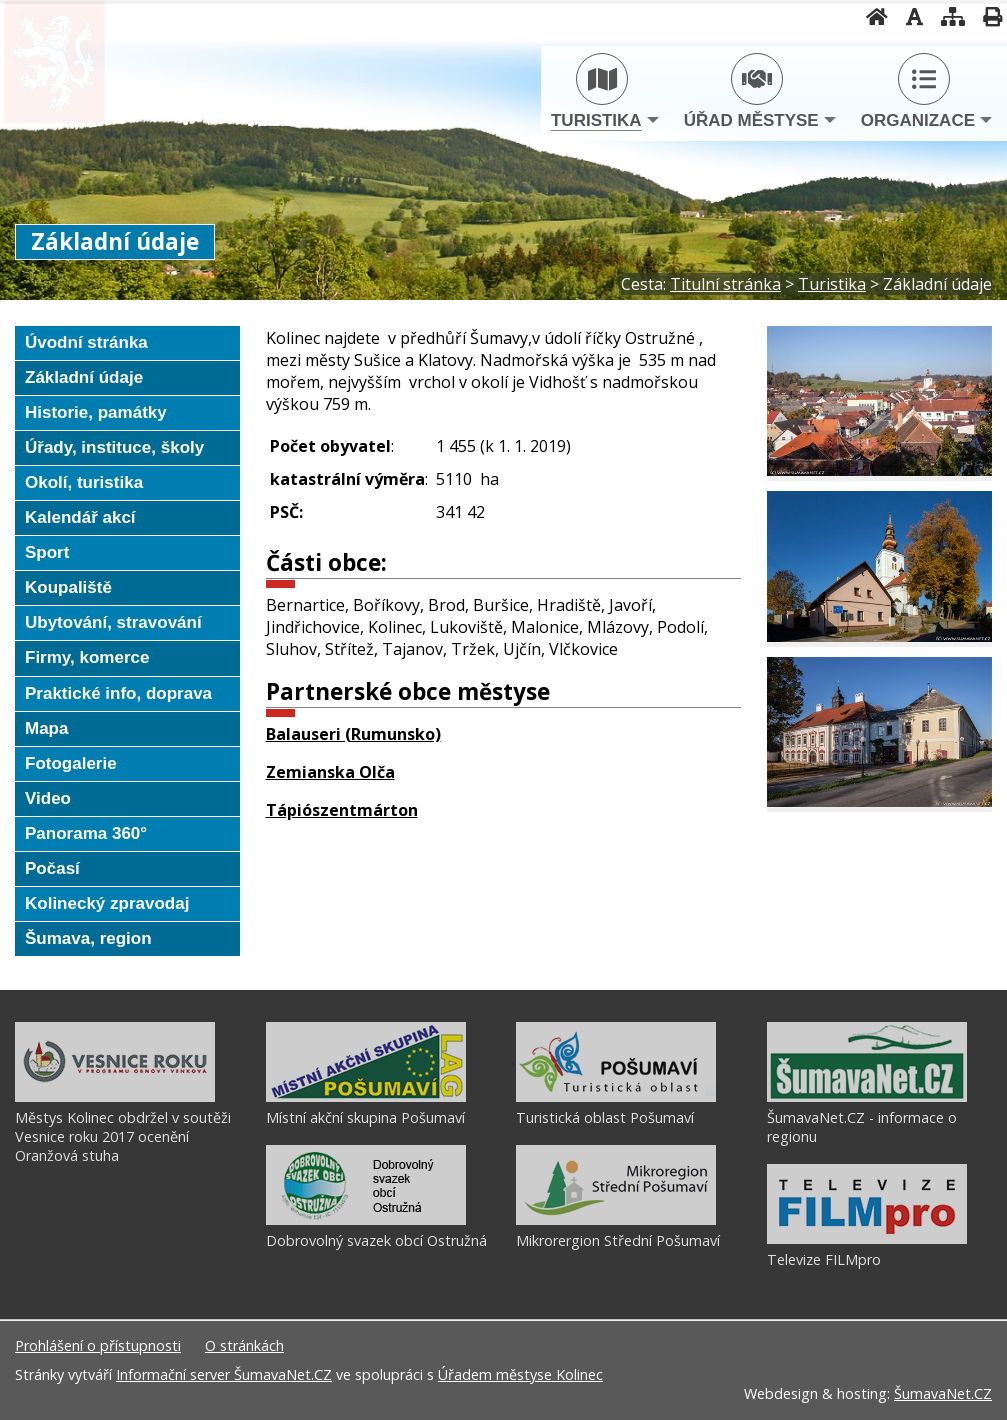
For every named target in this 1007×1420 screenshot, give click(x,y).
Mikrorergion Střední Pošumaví (618, 1240)
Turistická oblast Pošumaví (605, 1117)
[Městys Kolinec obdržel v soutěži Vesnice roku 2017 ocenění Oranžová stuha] (115, 1097)
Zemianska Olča (330, 772)
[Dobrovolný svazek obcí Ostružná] (366, 1220)
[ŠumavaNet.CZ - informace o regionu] (867, 1097)
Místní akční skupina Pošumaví (365, 1117)
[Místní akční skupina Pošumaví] (366, 1097)
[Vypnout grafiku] (908, 16)
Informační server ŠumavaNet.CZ (224, 1374)
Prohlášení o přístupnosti (98, 1345)
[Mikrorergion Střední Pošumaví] (616, 1220)
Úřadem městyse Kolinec (520, 1374)
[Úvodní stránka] (871, 16)
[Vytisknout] (986, 16)
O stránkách (244, 1345)
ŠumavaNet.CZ (943, 1393)
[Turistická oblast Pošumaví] (616, 1097)
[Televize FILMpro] (867, 1239)
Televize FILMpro (824, 1259)
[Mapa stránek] (947, 16)
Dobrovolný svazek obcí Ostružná (376, 1240)
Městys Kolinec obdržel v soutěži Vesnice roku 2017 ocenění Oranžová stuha (123, 1136)
